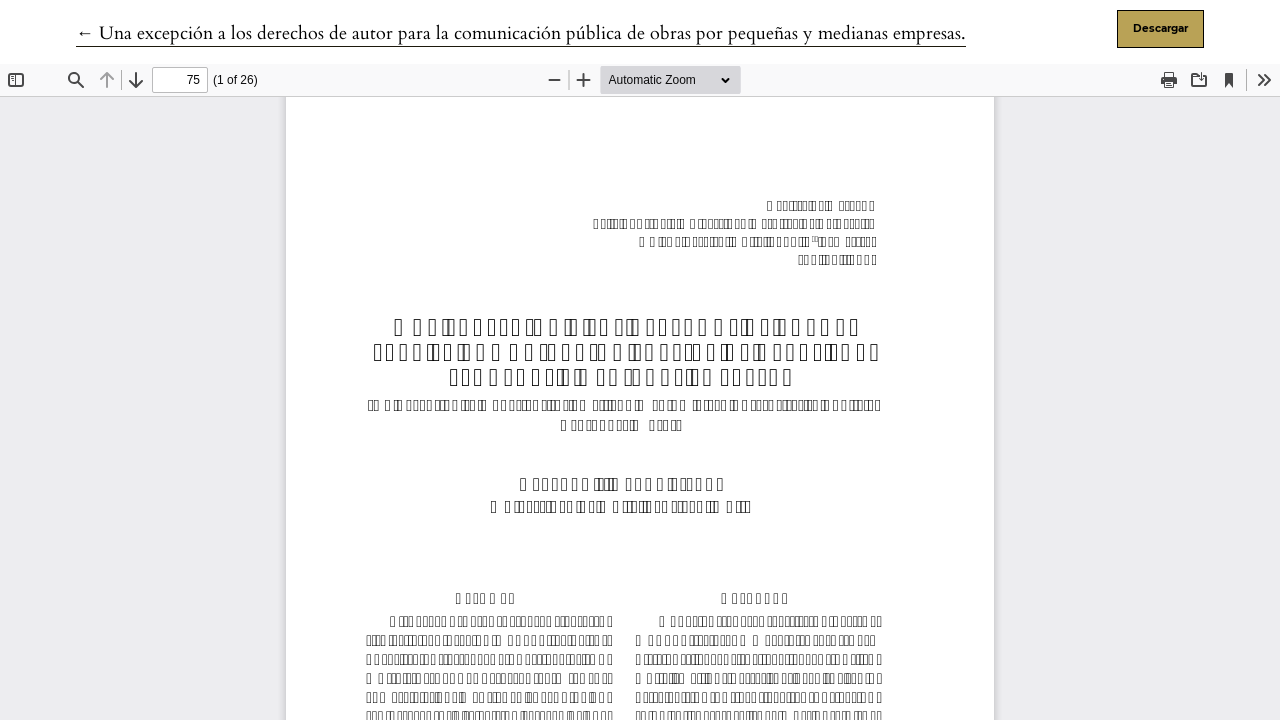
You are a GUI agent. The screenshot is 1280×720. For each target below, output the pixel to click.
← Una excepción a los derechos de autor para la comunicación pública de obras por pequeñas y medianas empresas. (521, 33)
